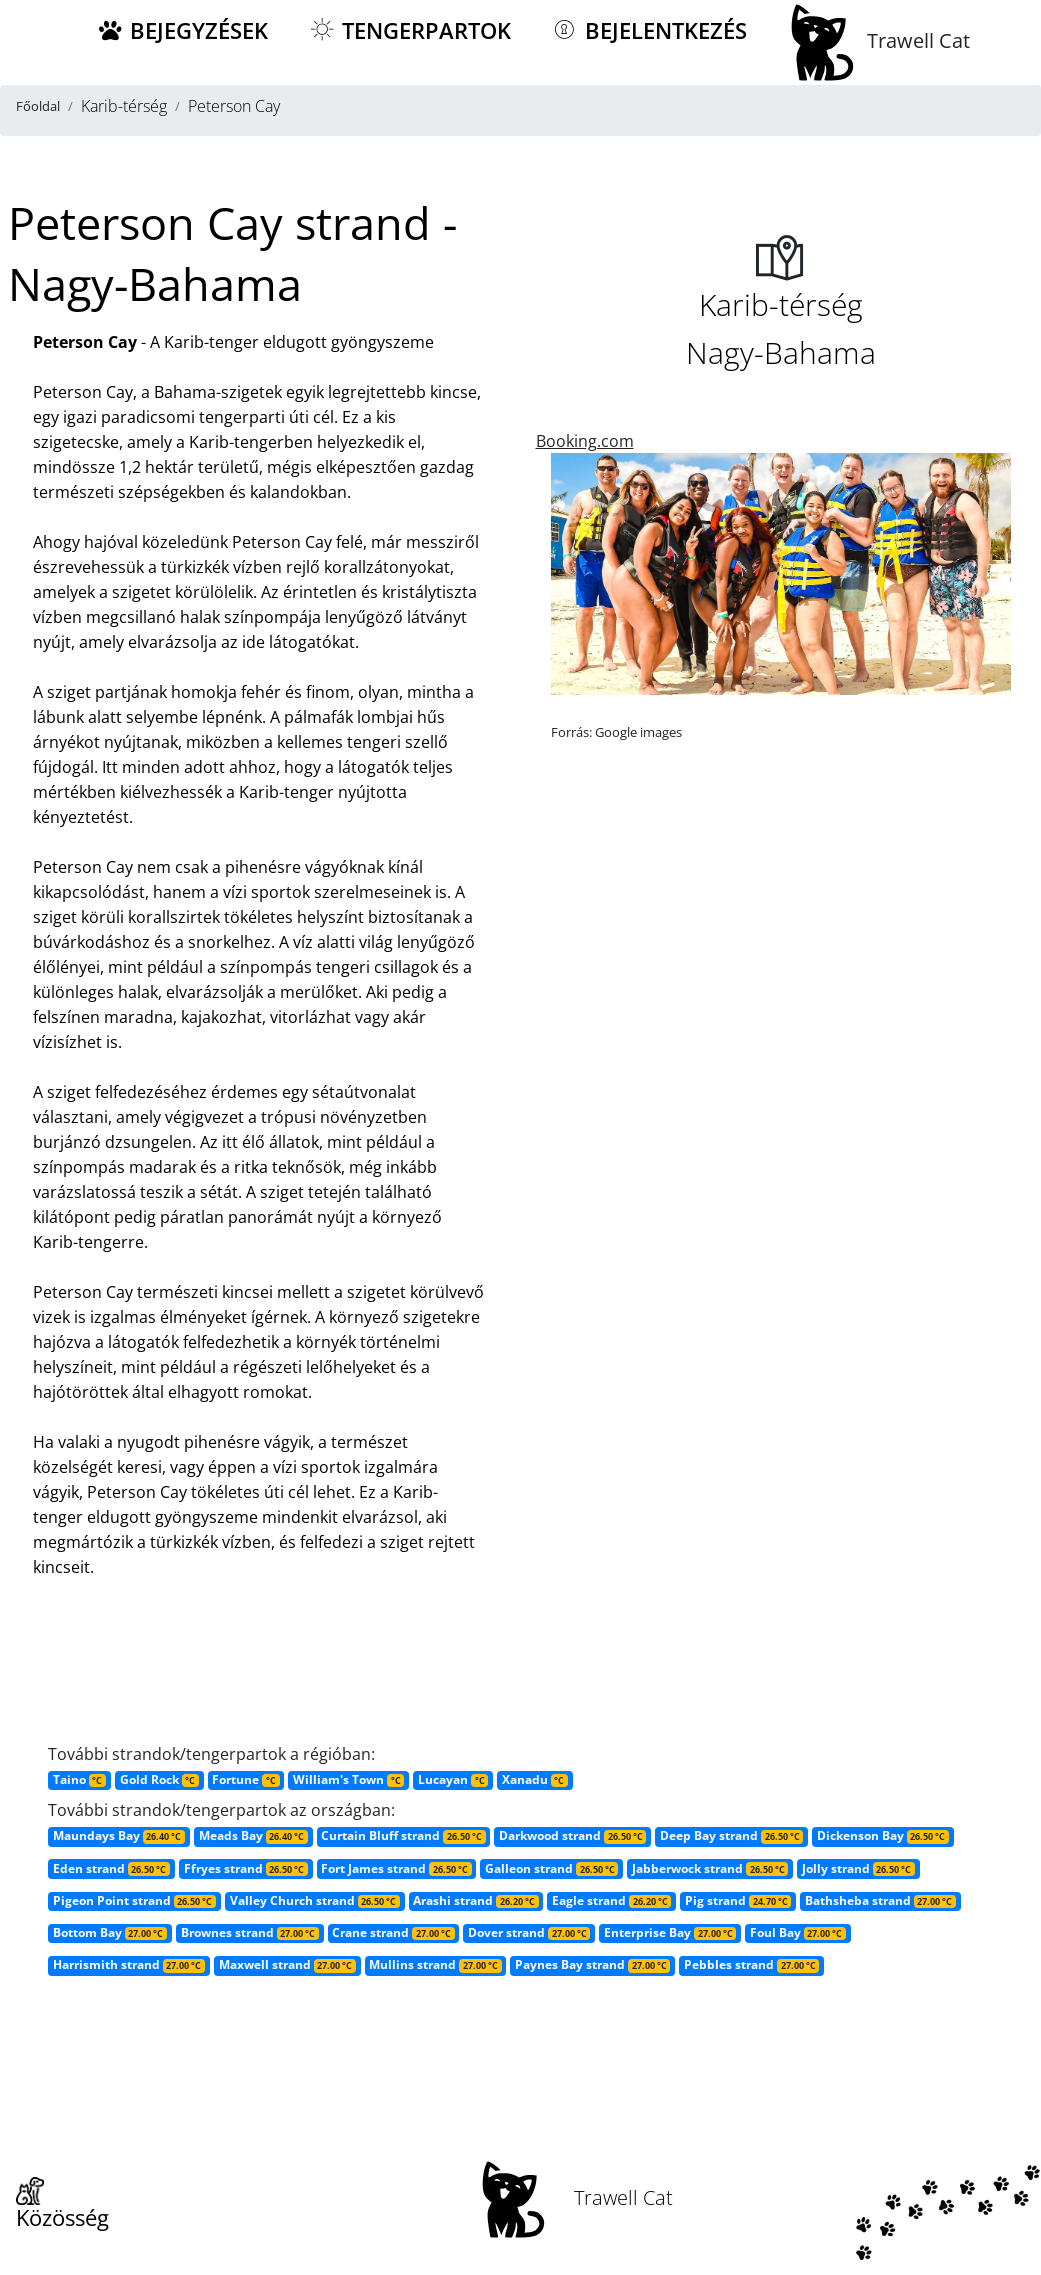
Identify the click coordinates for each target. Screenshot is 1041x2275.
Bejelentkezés (649, 30)
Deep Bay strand (731, 1835)
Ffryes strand (246, 1868)
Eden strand (111, 1868)
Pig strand (738, 1900)
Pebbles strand (751, 1964)
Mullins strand (435, 1964)
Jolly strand (858, 1868)
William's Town (348, 1779)
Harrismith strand (129, 1964)
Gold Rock (159, 1779)
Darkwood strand (572, 1835)
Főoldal (38, 106)
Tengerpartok (409, 30)
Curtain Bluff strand (403, 1835)
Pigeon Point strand (134, 1900)
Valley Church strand (315, 1900)
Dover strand (529, 1932)
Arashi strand (475, 1900)
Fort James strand (396, 1868)
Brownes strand (250, 1932)
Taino (79, 1779)
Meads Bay (253, 1835)
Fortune (245, 1779)
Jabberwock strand (710, 1868)
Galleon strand (551, 1868)
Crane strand (393, 1932)
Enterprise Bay (670, 1932)
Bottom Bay (110, 1932)
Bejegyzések (182, 30)
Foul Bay (798, 1932)
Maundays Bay (119, 1835)
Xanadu (535, 1779)
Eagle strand (611, 1900)
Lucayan (453, 1779)
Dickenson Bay (883, 1835)
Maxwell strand (287, 1964)
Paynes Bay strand (592, 1964)
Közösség (62, 2205)
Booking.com (585, 441)
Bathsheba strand (880, 1900)
